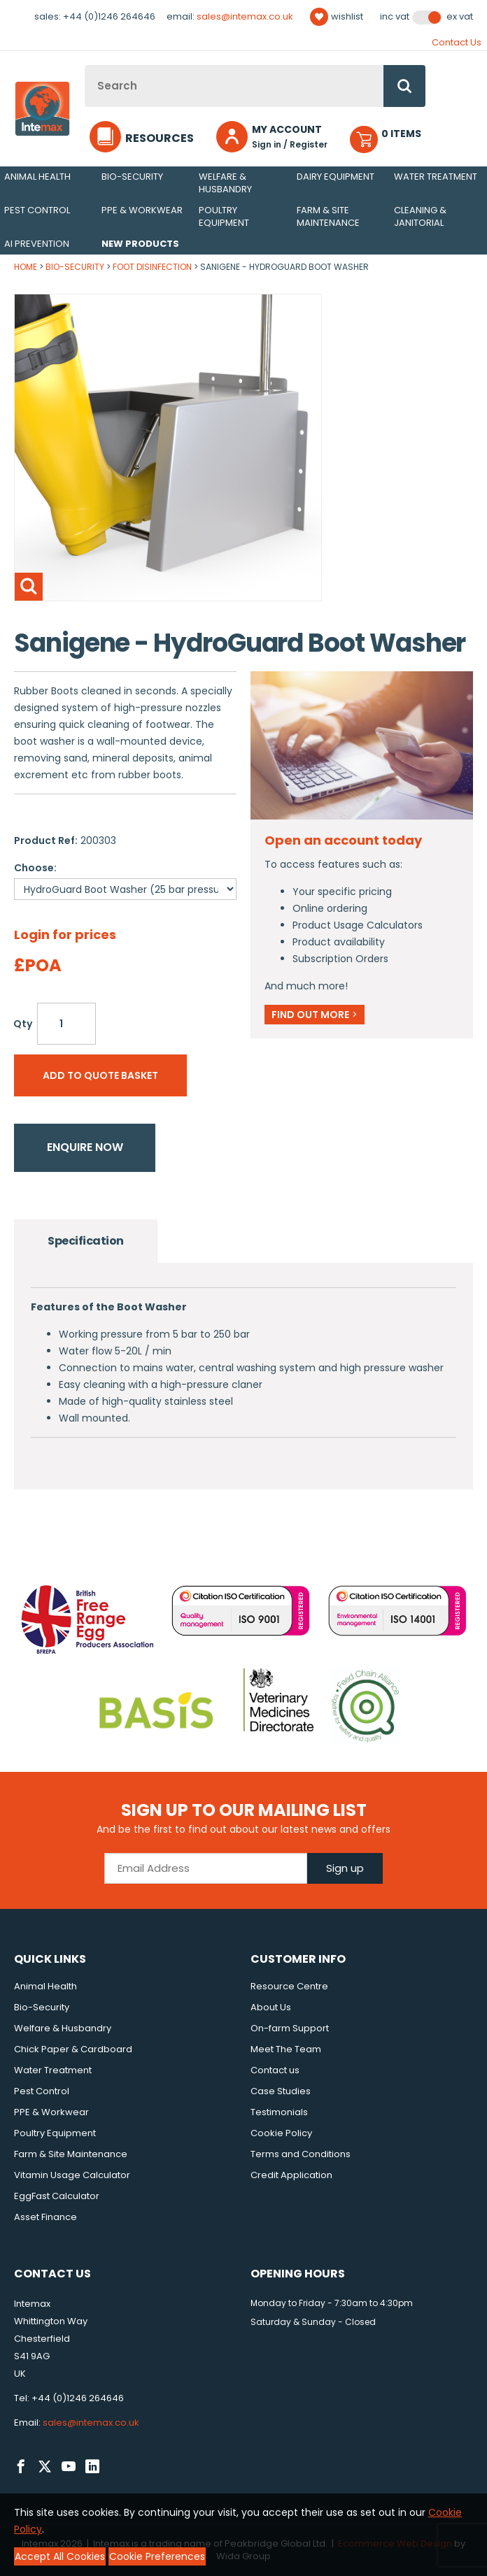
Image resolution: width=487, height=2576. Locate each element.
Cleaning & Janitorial (420, 216)
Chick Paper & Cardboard (73, 2049)
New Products (140, 243)
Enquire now (85, 1147)
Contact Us (456, 42)
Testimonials (279, 2112)
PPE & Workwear (142, 210)
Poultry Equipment (224, 216)
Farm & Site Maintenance (328, 216)
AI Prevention (36, 243)
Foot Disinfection (152, 267)
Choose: (35, 868)
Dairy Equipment (335, 176)
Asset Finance (45, 2217)
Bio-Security (132, 176)
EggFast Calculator (56, 2196)
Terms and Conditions (300, 2154)
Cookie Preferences (157, 2556)
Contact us (274, 2070)
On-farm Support (289, 2028)
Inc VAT (394, 16)
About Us (270, 2007)
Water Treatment (435, 176)
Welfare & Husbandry (225, 183)
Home (25, 267)
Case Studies (280, 2091)
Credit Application (291, 2175)
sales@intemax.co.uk (245, 16)
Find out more (314, 1015)
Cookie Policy (281, 2133)
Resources (159, 138)
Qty (22, 1024)
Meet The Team (285, 2049)
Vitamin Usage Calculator (72, 2175)
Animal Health (37, 176)
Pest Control (37, 210)
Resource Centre (289, 1986)
